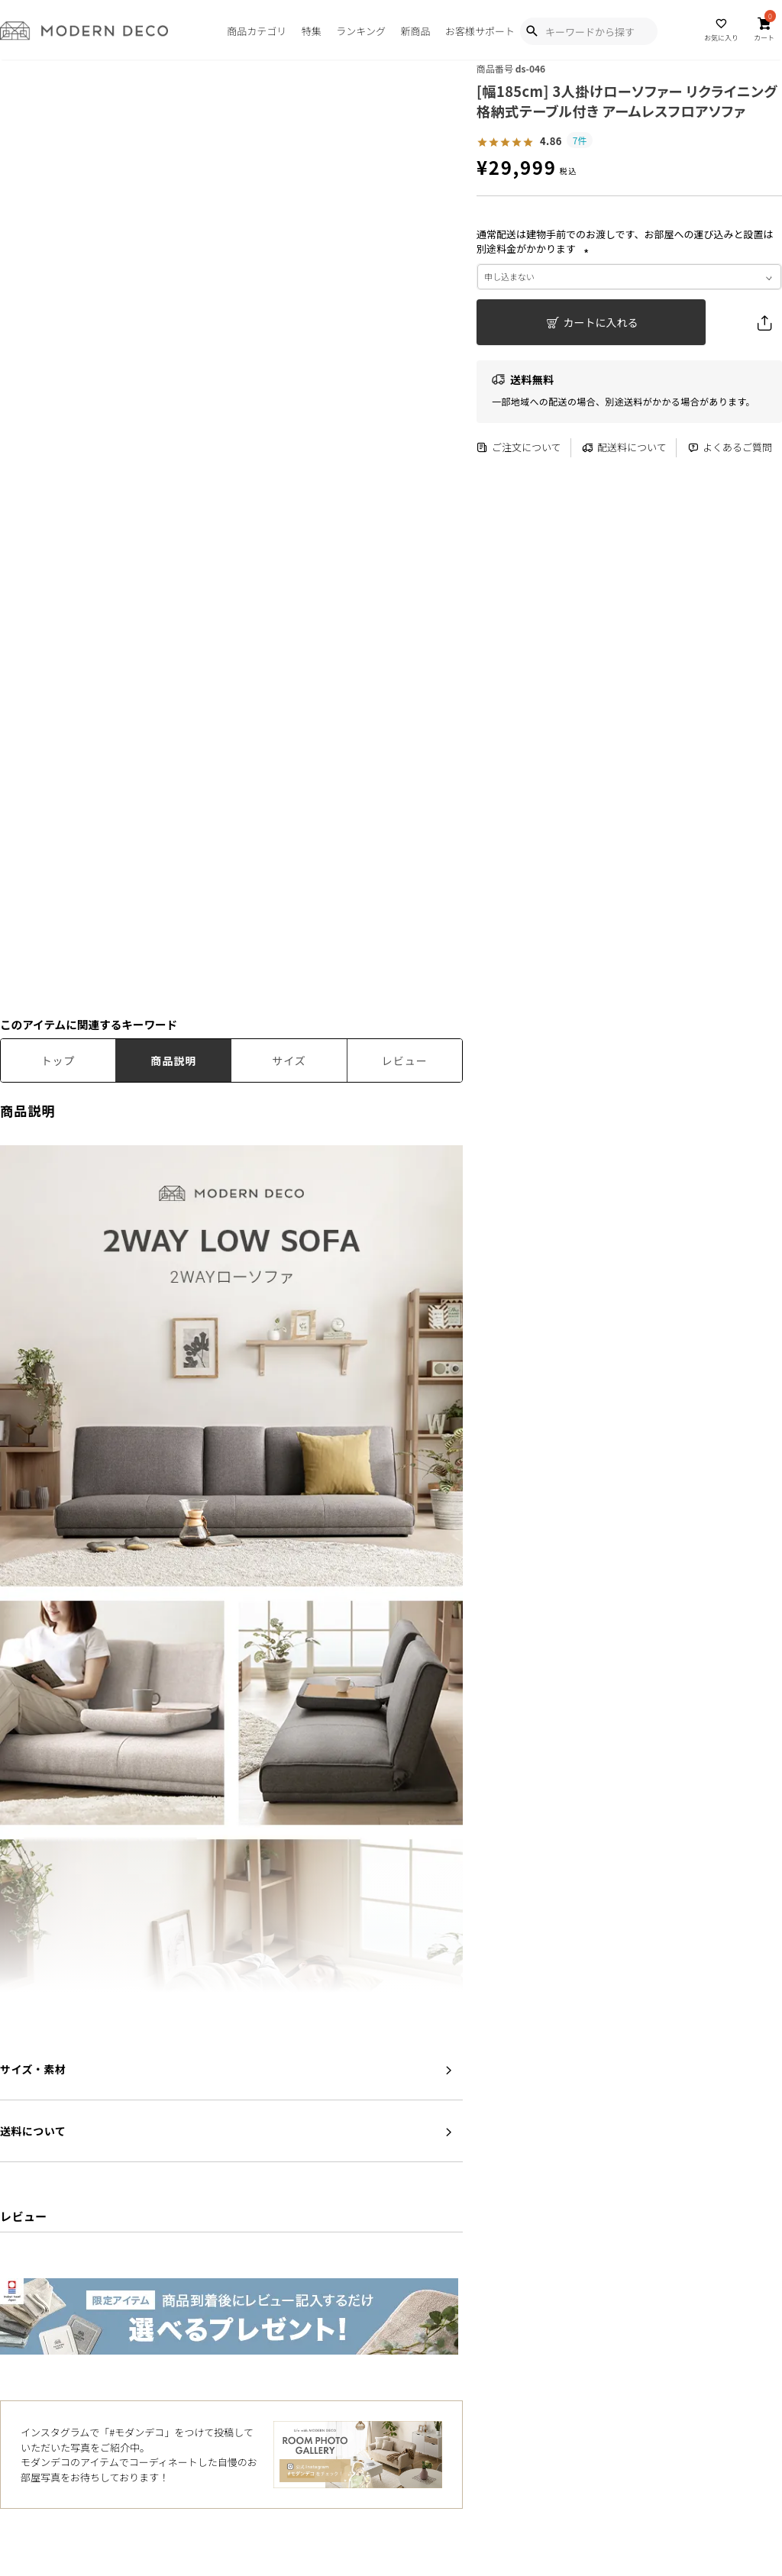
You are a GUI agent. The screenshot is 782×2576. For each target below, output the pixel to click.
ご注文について (519, 447)
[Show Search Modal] (531, 31)
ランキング (361, 31)
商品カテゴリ (256, 31)
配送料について (624, 447)
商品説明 (173, 1060)
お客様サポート (480, 31)
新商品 (415, 31)
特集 (312, 31)
